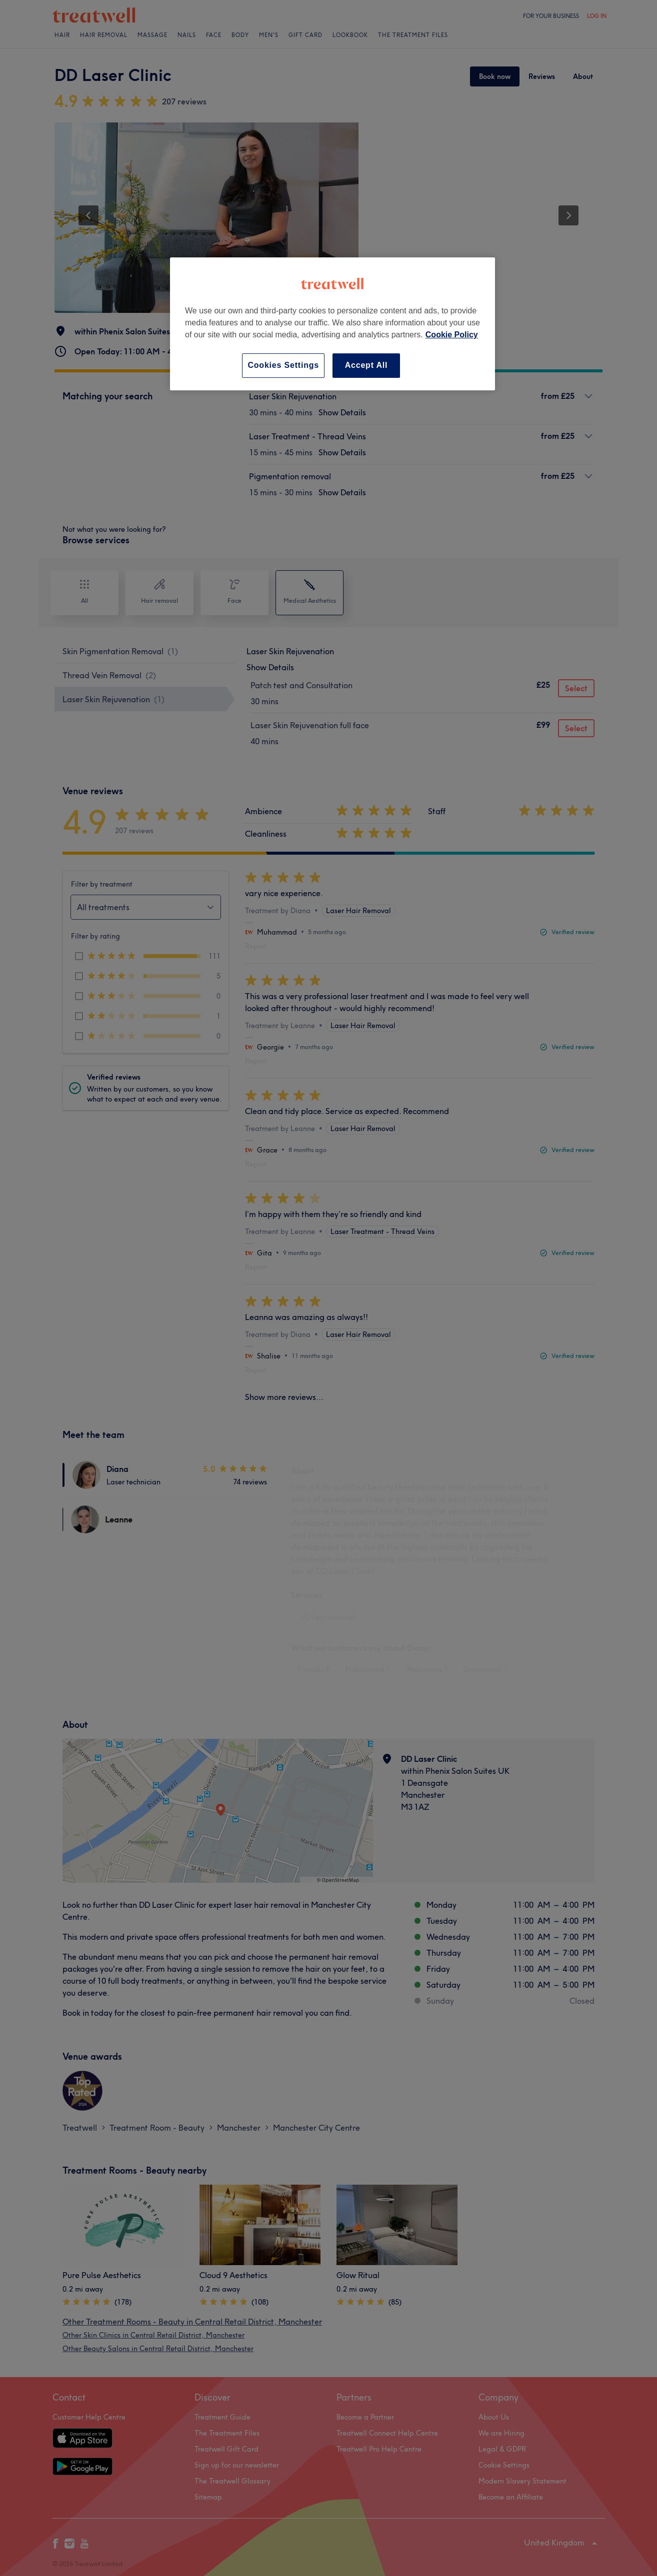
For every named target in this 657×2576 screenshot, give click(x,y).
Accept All (366, 365)
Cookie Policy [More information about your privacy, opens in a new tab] (452, 334)
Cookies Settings (283, 365)
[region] (332, 323)
